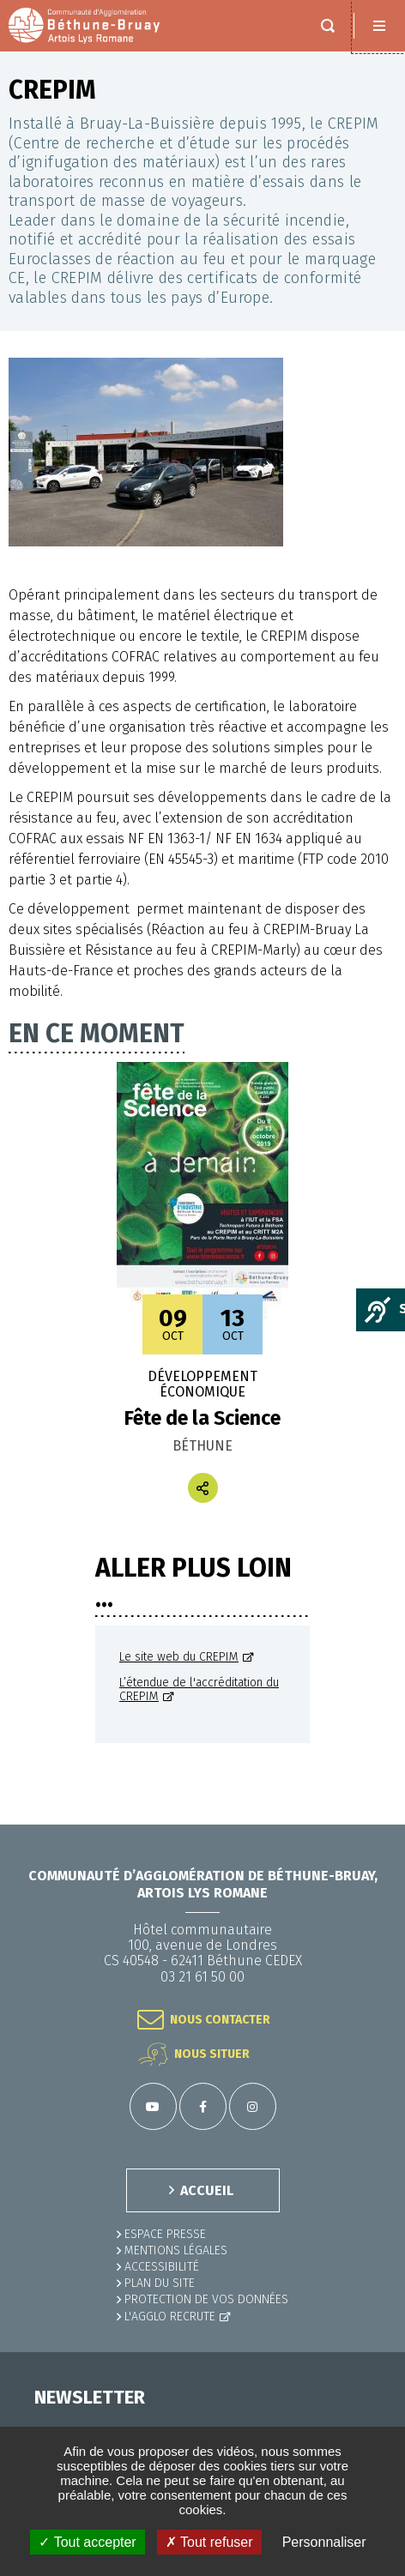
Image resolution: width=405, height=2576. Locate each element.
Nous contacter (220, 2019)
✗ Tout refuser (209, 2542)
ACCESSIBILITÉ (161, 2266)
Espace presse (165, 2234)
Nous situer (212, 2054)
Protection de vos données (206, 2299)
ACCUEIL (206, 2190)
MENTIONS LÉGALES (175, 2250)
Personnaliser (324, 2542)
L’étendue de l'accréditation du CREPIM (199, 1690)
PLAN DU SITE (159, 2283)
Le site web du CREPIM (179, 1657)
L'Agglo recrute (169, 2316)
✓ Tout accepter (87, 2542)
